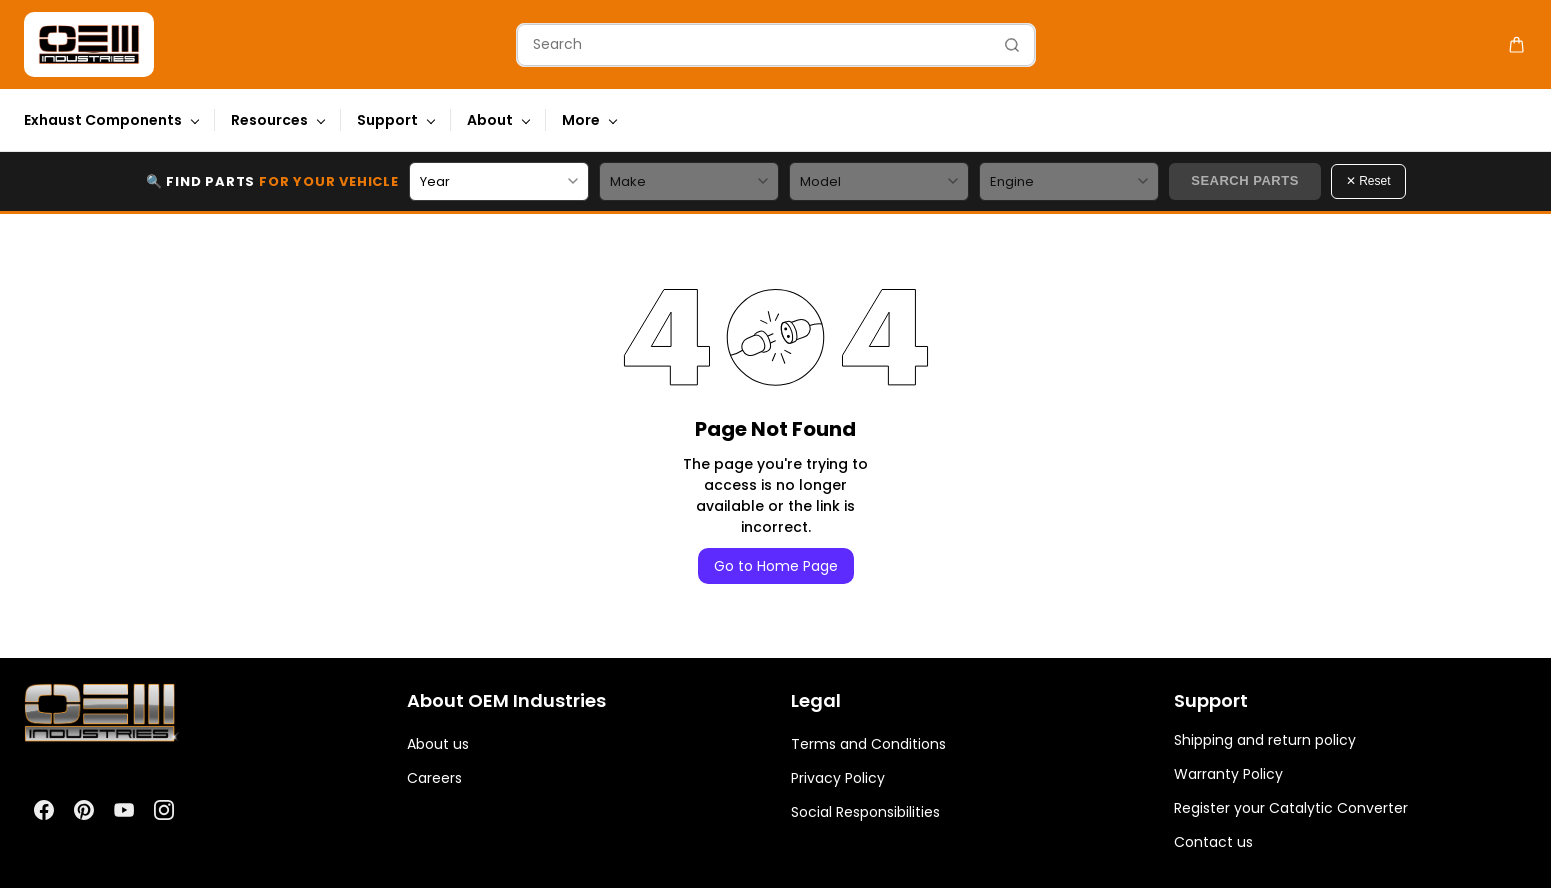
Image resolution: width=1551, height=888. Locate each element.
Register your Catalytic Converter (1291, 808)
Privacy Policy (838, 778)
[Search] (754, 45)
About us (438, 744)
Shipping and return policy (1265, 740)
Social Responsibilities (865, 812)
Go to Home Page (776, 566)
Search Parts (1245, 180)
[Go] (1007, 45)
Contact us (1213, 842)
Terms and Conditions (868, 744)
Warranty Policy (1228, 774)
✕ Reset (1368, 181)
